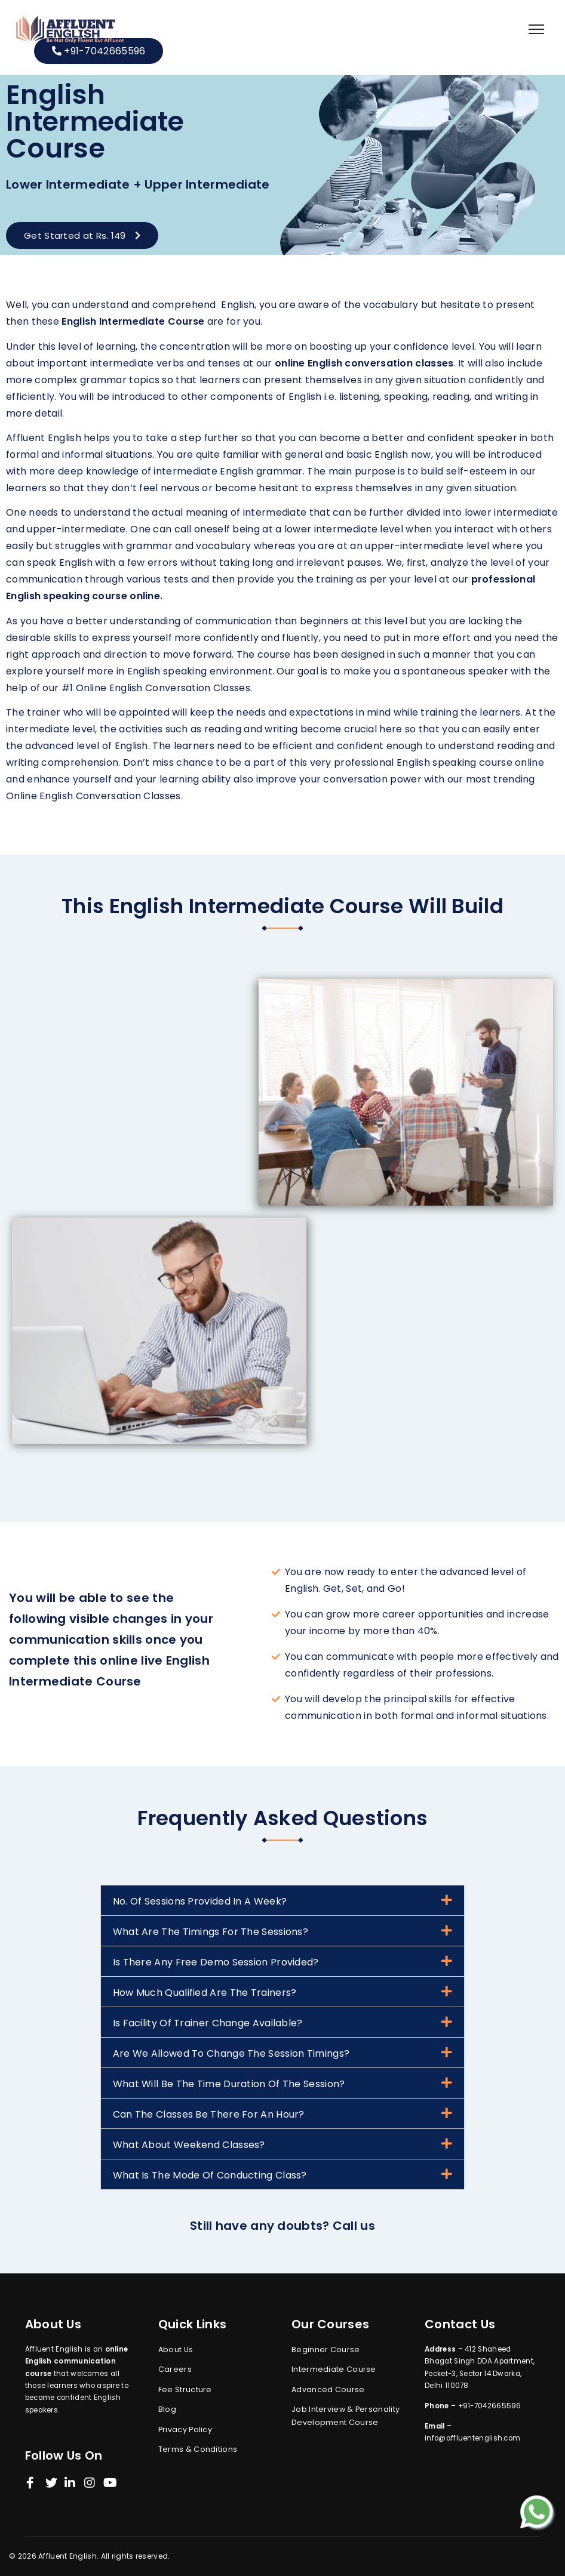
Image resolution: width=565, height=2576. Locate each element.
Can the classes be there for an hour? (209, 2114)
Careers (175, 2369)
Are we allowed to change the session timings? (231, 2053)
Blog (167, 2409)
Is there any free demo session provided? (216, 1962)
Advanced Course (328, 2389)
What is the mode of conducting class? (210, 2175)
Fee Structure (185, 2389)
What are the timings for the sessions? (210, 1932)
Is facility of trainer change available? (208, 2023)
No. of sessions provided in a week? (200, 1901)
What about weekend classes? (189, 2145)
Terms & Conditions (197, 2449)
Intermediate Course (333, 2369)
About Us (175, 2349)
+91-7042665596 (99, 51)
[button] (82, 235)
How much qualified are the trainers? (205, 1992)
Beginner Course (325, 2349)
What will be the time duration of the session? (229, 2084)
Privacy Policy (185, 2429)
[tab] (283, 1900)
